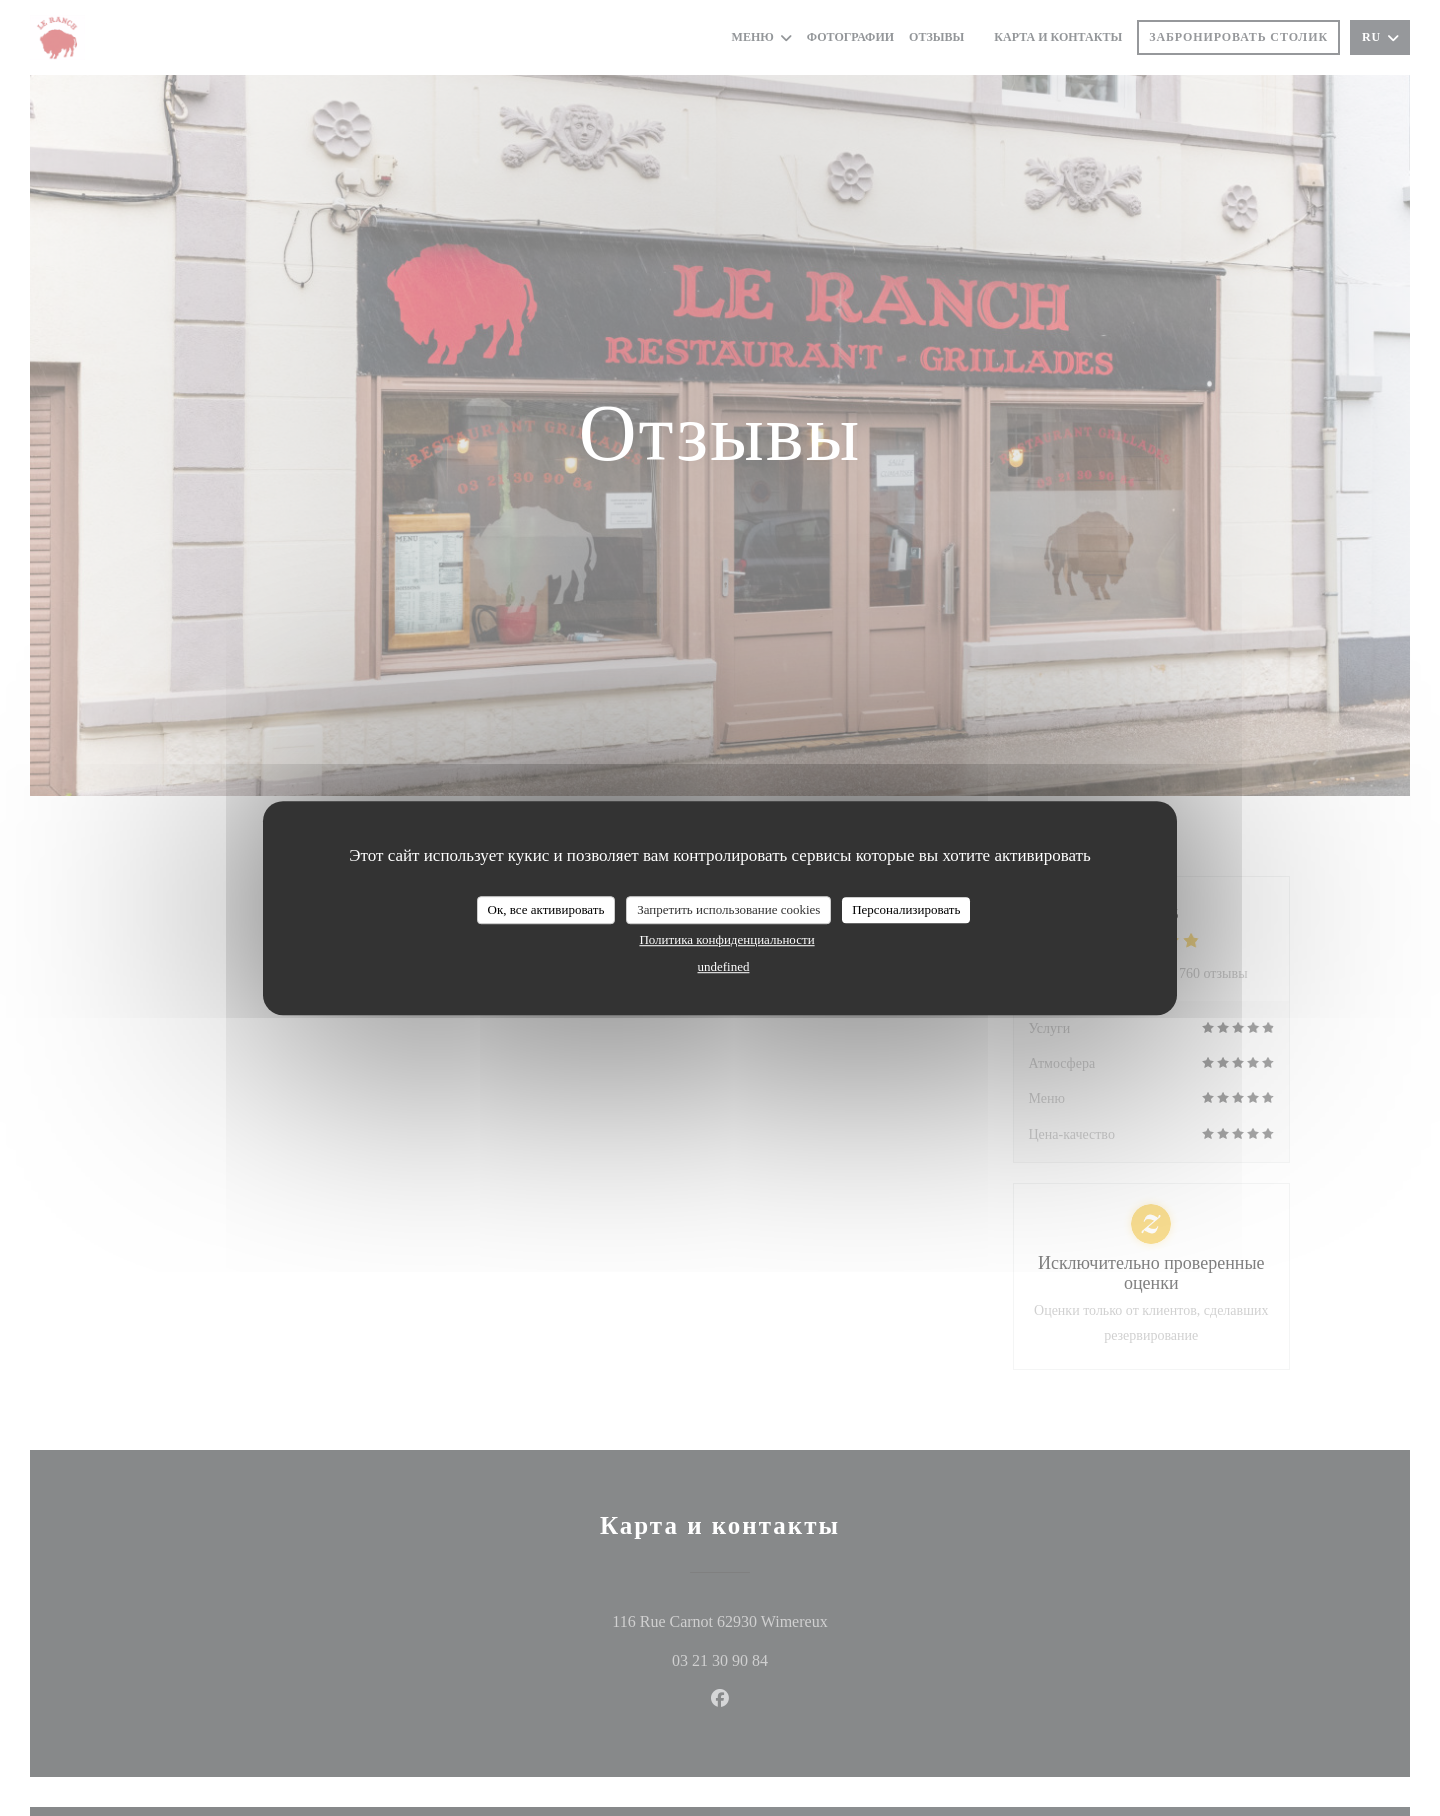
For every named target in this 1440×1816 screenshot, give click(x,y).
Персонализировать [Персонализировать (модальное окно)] (906, 909)
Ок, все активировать (546, 909)
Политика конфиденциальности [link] (726, 939)
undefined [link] (724, 966)
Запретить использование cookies (728, 909)
